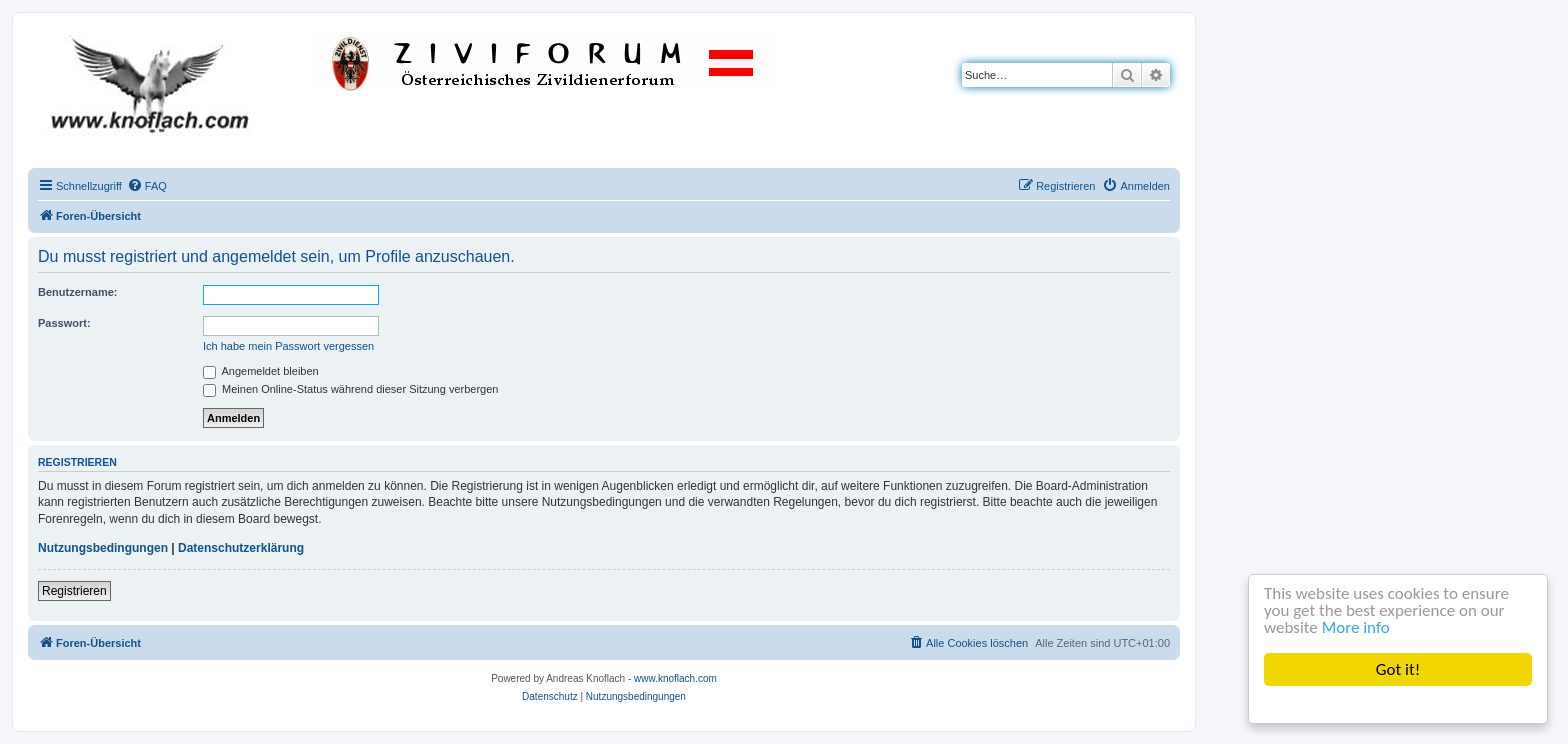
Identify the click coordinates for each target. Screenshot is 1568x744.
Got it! (1398, 669)
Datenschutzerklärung (241, 548)
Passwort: (64, 323)
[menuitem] (147, 186)
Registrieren (74, 591)
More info (1356, 627)
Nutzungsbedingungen (103, 548)
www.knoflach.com (675, 678)
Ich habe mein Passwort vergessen (288, 346)
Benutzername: (77, 292)
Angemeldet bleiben (261, 371)
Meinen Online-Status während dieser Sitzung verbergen (350, 389)
